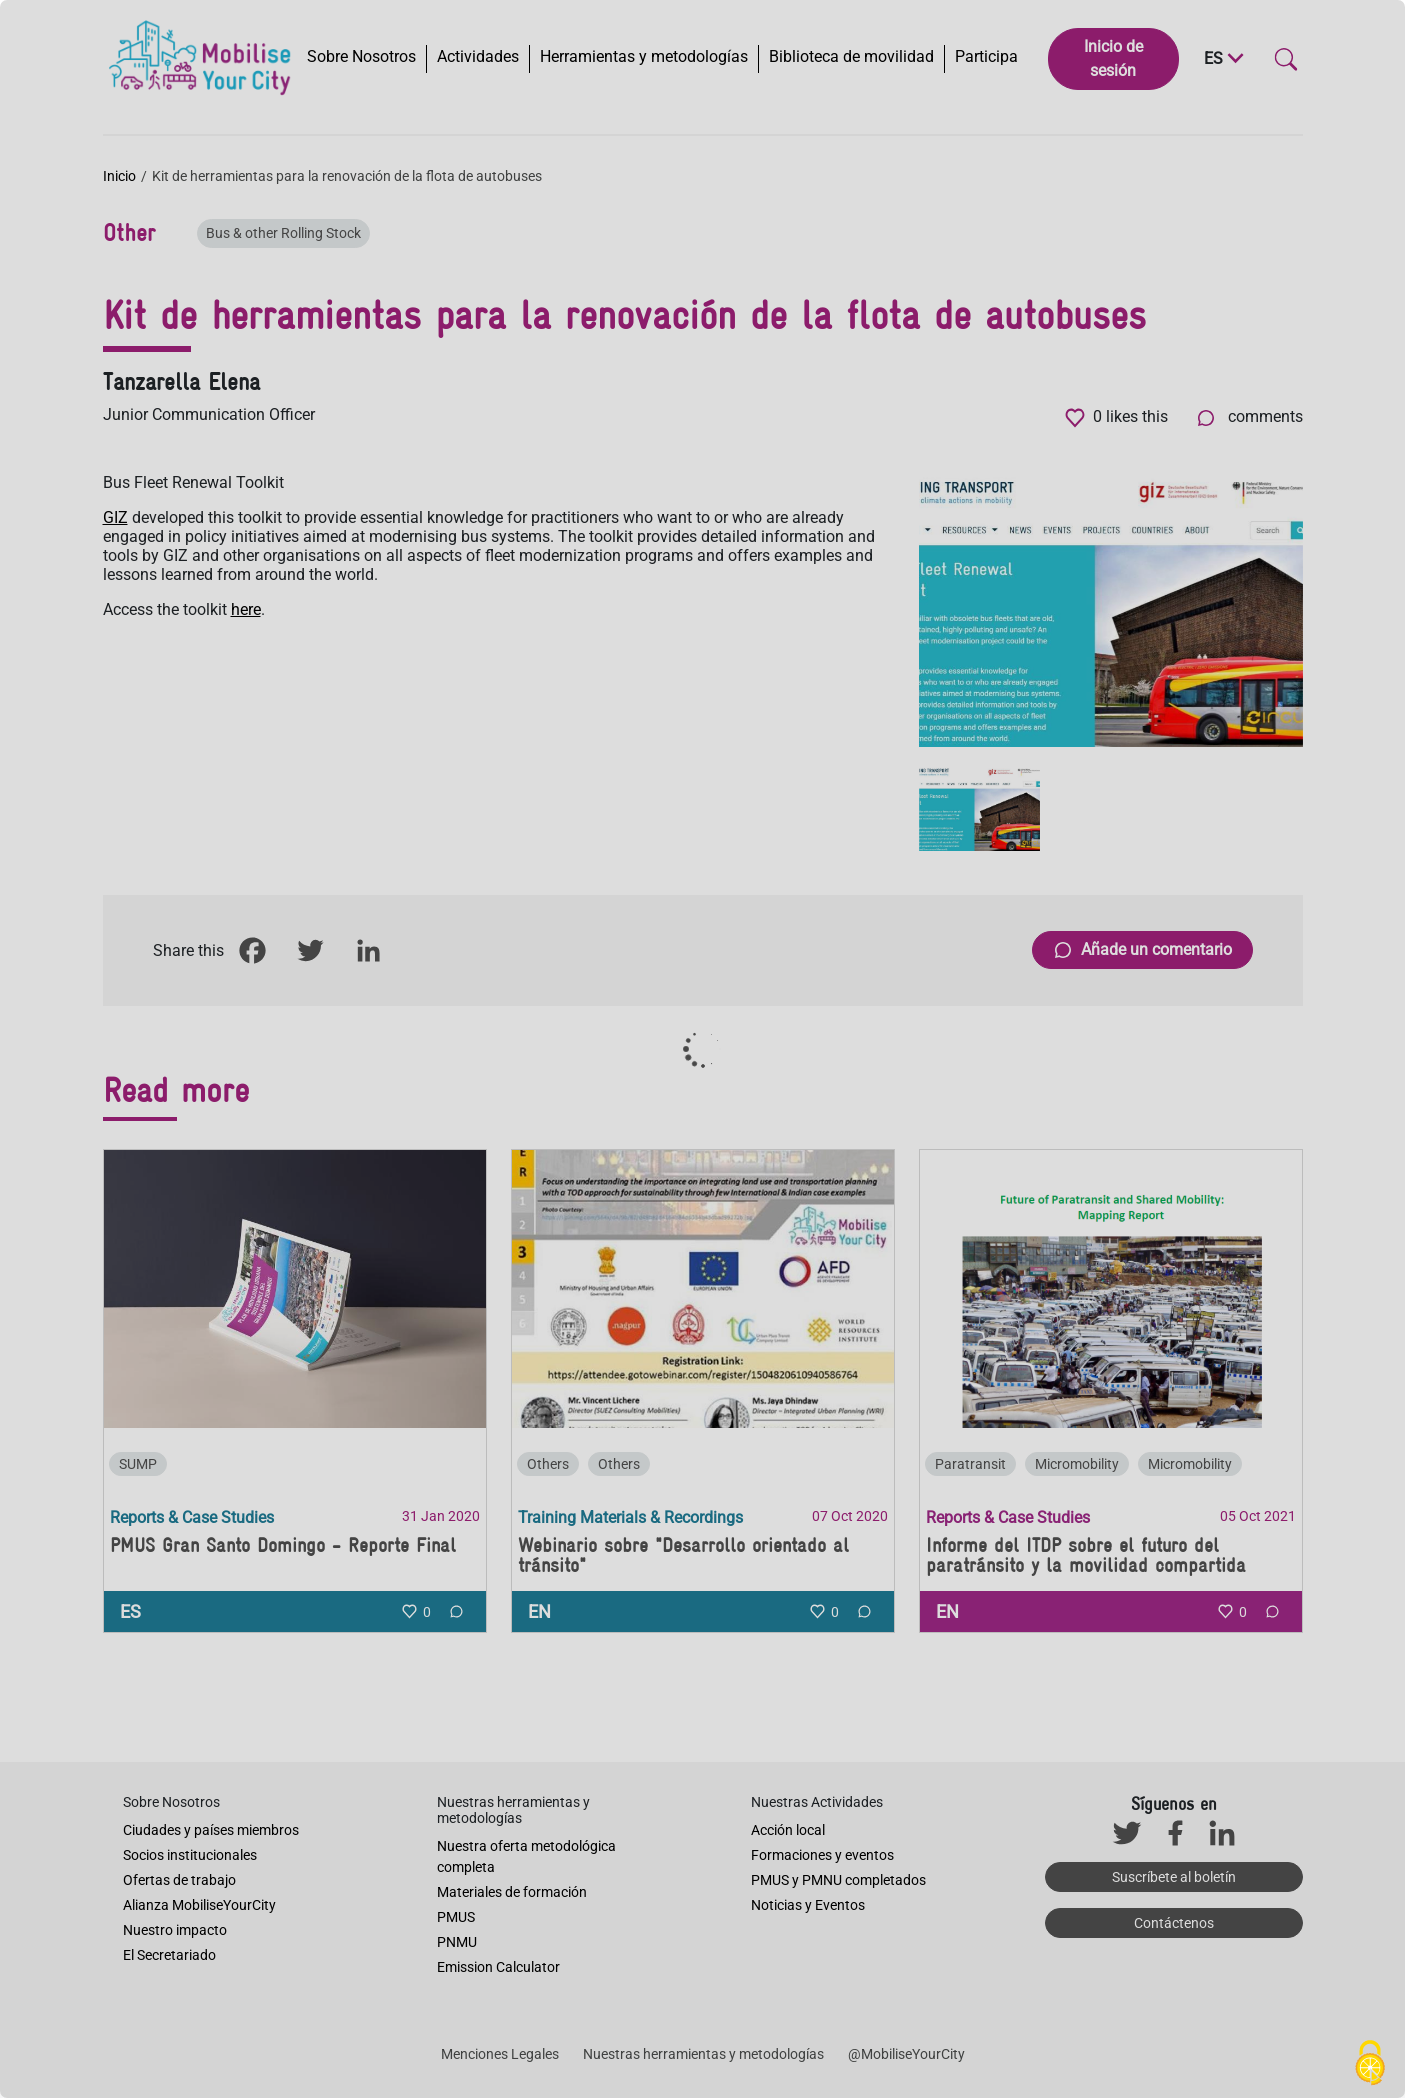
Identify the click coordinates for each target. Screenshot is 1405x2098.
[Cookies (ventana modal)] (1370, 2064)
